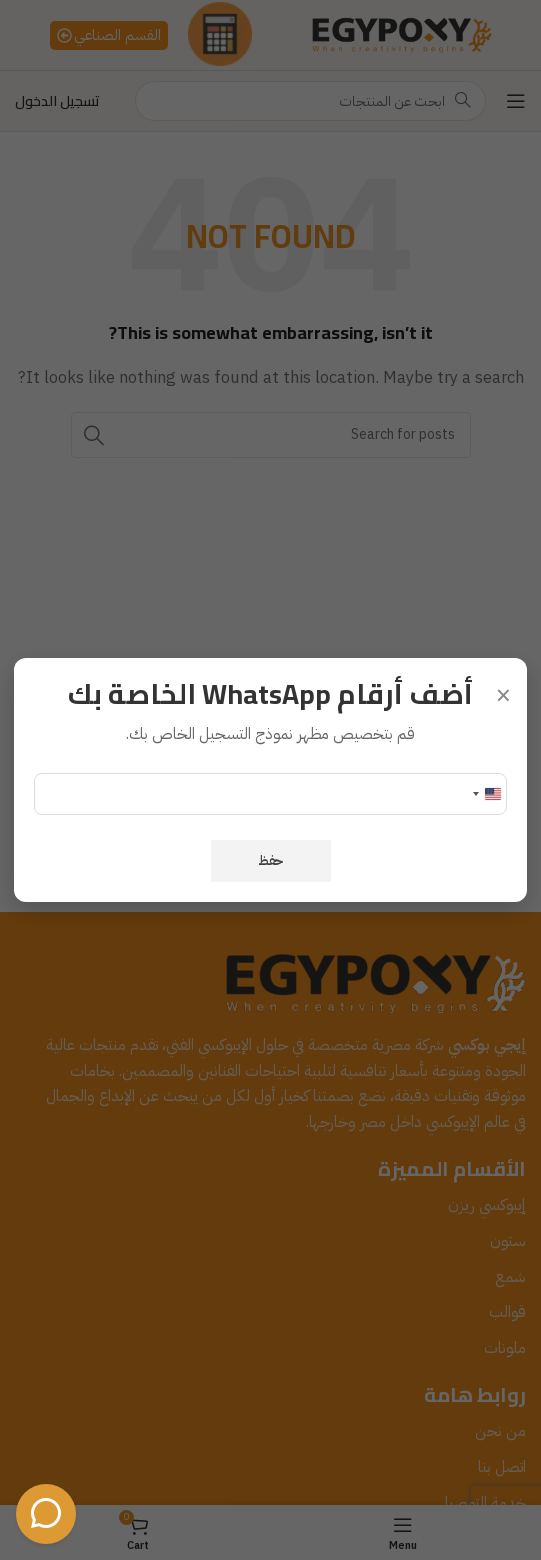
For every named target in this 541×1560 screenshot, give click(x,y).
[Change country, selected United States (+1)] (486, 794)
